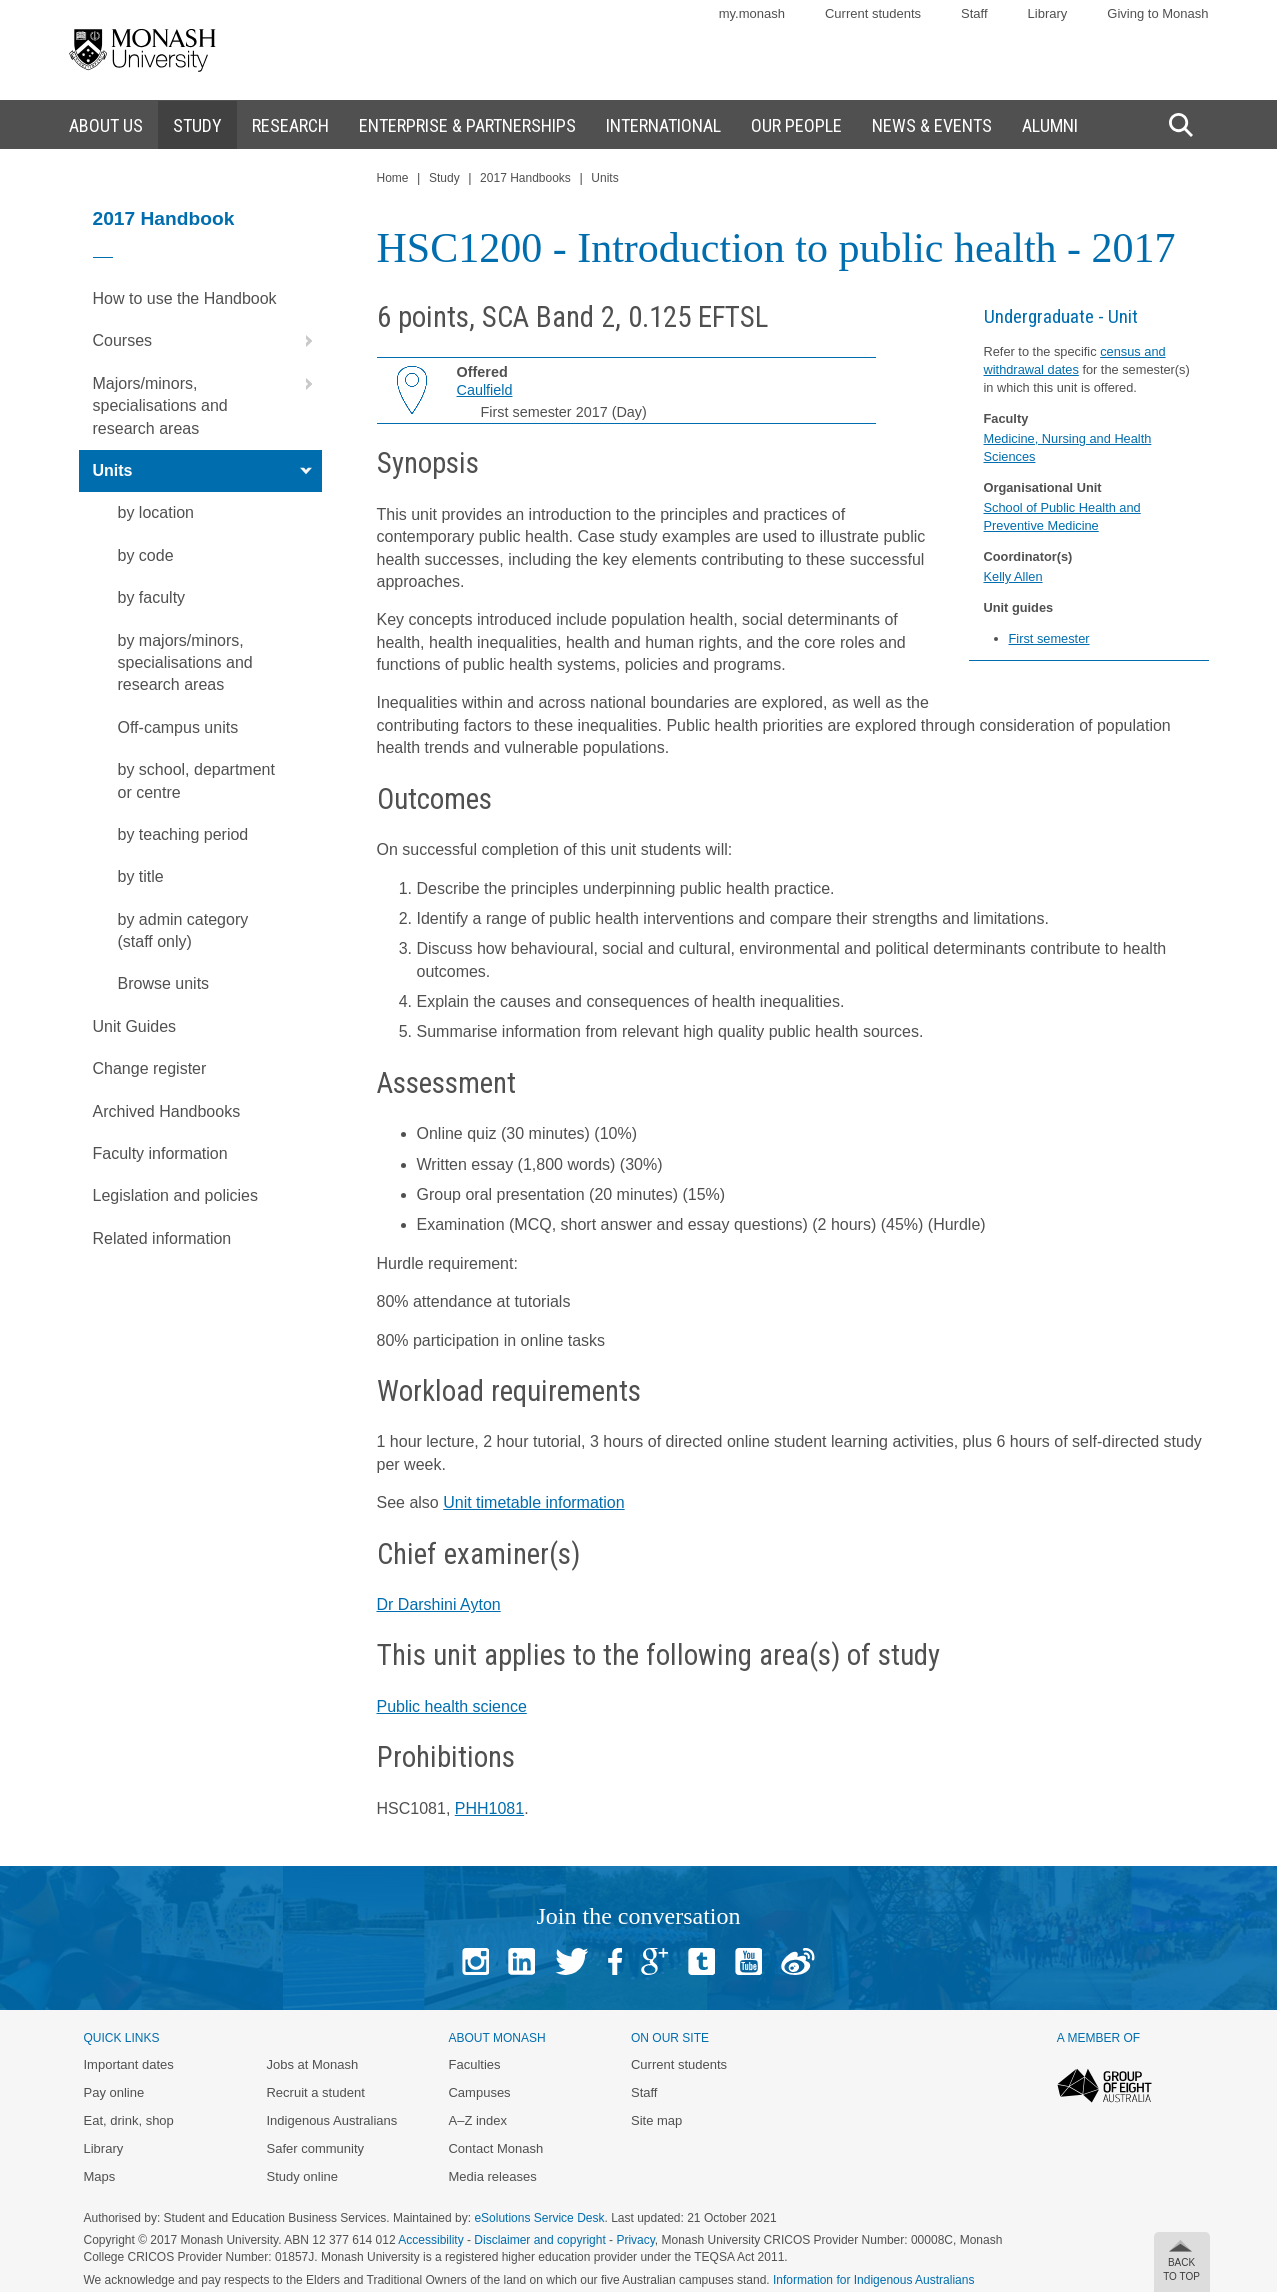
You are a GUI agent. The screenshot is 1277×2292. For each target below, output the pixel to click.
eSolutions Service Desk (539, 2218)
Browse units (164, 983)
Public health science (452, 1706)
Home (393, 178)
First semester (1049, 638)
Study (444, 178)
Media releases (492, 2176)
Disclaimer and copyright (539, 2240)
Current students (873, 13)
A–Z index (477, 2120)
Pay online (114, 2092)
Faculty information (160, 1153)
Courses (207, 341)
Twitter (571, 1961)
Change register (150, 1068)
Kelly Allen (1013, 576)
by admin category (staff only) (183, 930)
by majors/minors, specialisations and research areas (185, 663)
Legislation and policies (175, 1195)
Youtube (748, 1961)
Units (207, 471)
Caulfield (485, 390)
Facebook (615, 1961)
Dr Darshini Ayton (439, 1604)
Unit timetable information (533, 1502)
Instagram (475, 1961)
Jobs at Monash (312, 2064)
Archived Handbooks (167, 1111)
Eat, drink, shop (129, 2120)
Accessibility (430, 2240)
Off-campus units (178, 727)
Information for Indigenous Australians (873, 2280)
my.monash (752, 13)
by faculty (152, 597)
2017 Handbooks (525, 178)
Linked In (521, 1961)
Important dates (129, 2064)
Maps (100, 2176)
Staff (974, 13)
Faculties (474, 2064)
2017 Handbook (164, 218)
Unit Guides (135, 1026)
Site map (656, 2120)
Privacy (635, 2240)
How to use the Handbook (185, 298)
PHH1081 (489, 1808)
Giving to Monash (1157, 13)
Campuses (479, 2092)
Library (1048, 13)
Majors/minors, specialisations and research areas (207, 400)
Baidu (798, 1961)
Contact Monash (495, 2148)
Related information (162, 1238)
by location (156, 512)
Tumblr (701, 1961)
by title (141, 876)
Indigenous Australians (331, 2120)
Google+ (654, 1961)
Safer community (315, 2148)
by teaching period (183, 834)
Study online (302, 2176)
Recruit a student (315, 2092)
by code (146, 555)
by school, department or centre (196, 780)
